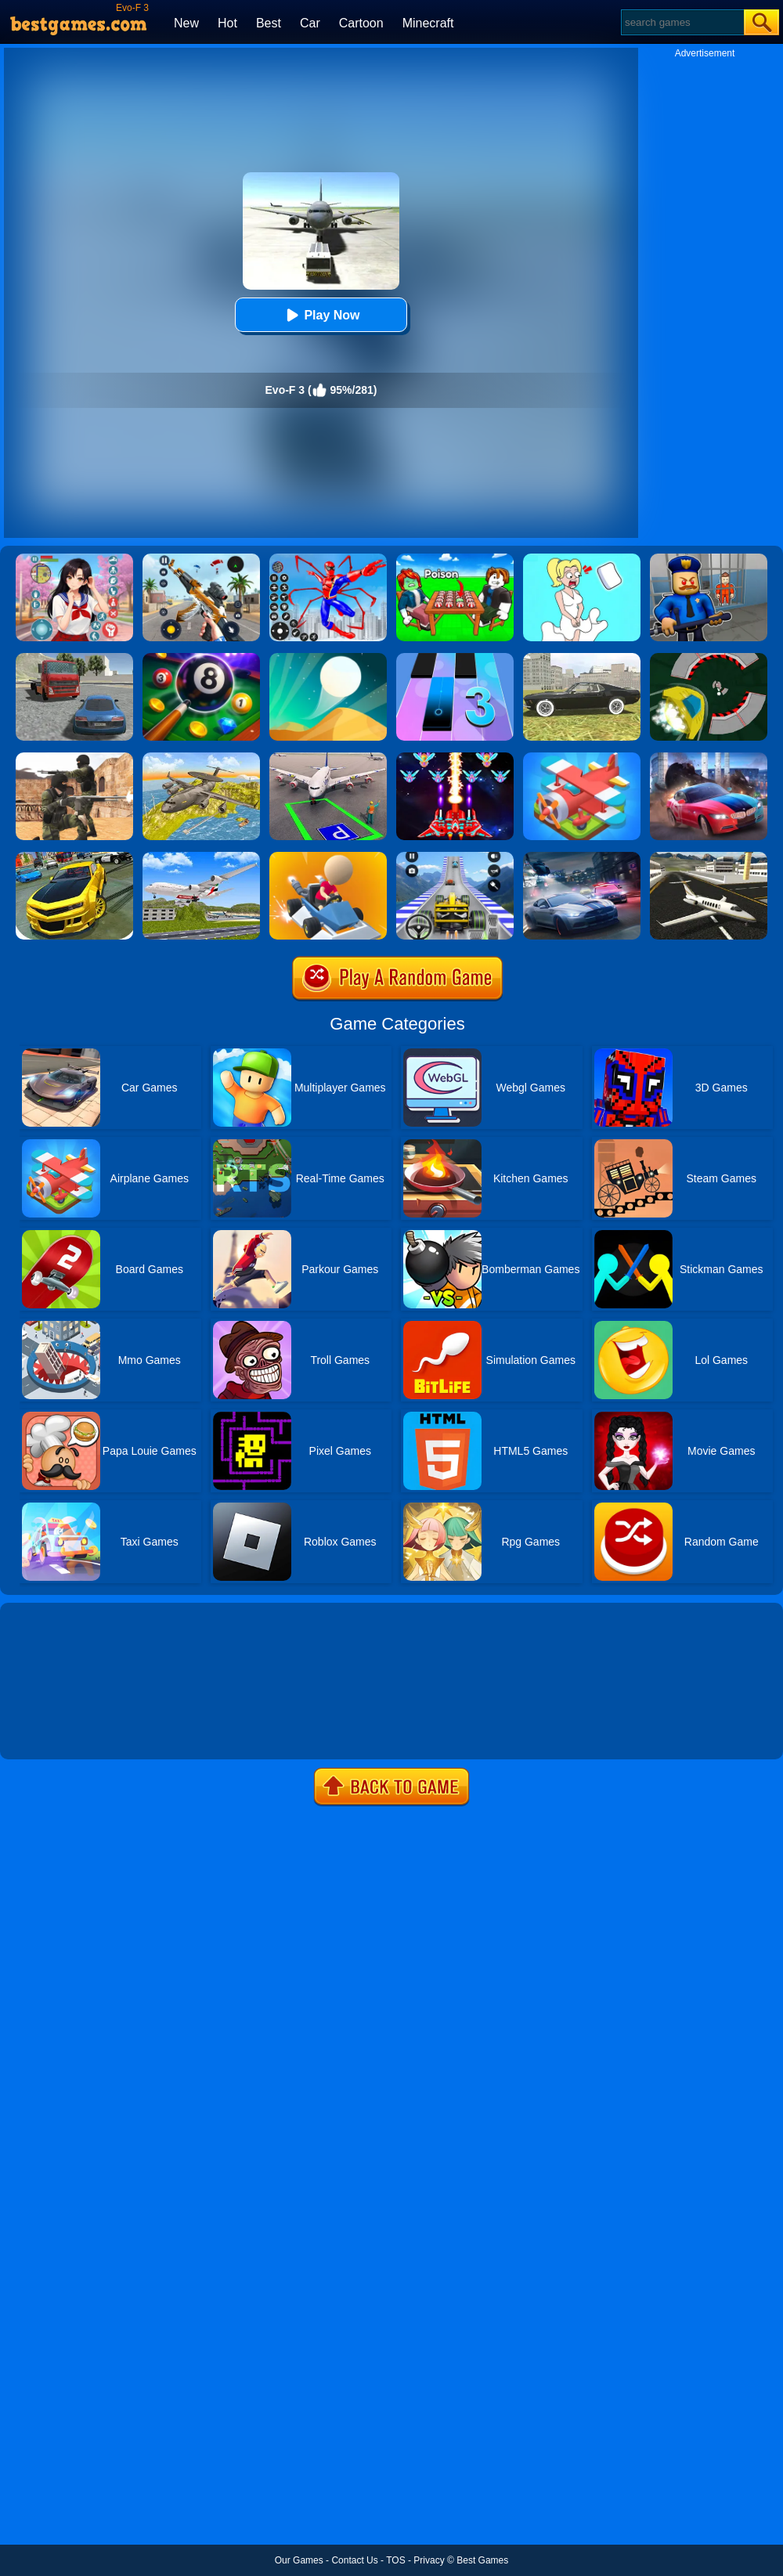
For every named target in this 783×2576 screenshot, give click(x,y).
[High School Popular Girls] (74, 559)
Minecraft (428, 23)
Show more (52, 1729)
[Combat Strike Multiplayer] (74, 757)
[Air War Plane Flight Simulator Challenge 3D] (201, 757)
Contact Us (354, 2560)
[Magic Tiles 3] (455, 658)
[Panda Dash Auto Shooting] (201, 559)
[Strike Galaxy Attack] (455, 757)
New (186, 23)
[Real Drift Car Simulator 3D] (74, 857)
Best (268, 23)
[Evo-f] (581, 658)
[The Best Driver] (328, 857)
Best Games (482, 2560)
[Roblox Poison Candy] (455, 559)
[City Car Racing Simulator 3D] (581, 857)
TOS (395, 2560)
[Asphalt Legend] (708, 757)
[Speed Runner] (708, 658)
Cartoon (361, 23)
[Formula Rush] (455, 857)
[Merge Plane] (581, 757)
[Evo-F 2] (74, 658)
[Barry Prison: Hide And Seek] (708, 559)
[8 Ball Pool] (201, 658)
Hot (227, 23)
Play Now (320, 315)
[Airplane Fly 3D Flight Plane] (201, 857)
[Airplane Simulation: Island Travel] (708, 857)
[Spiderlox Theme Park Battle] (328, 559)
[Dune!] (328, 658)
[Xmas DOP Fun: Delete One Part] (581, 559)
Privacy (428, 2560)
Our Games (299, 2560)
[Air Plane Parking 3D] (328, 757)
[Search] (681, 22)
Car (310, 23)
